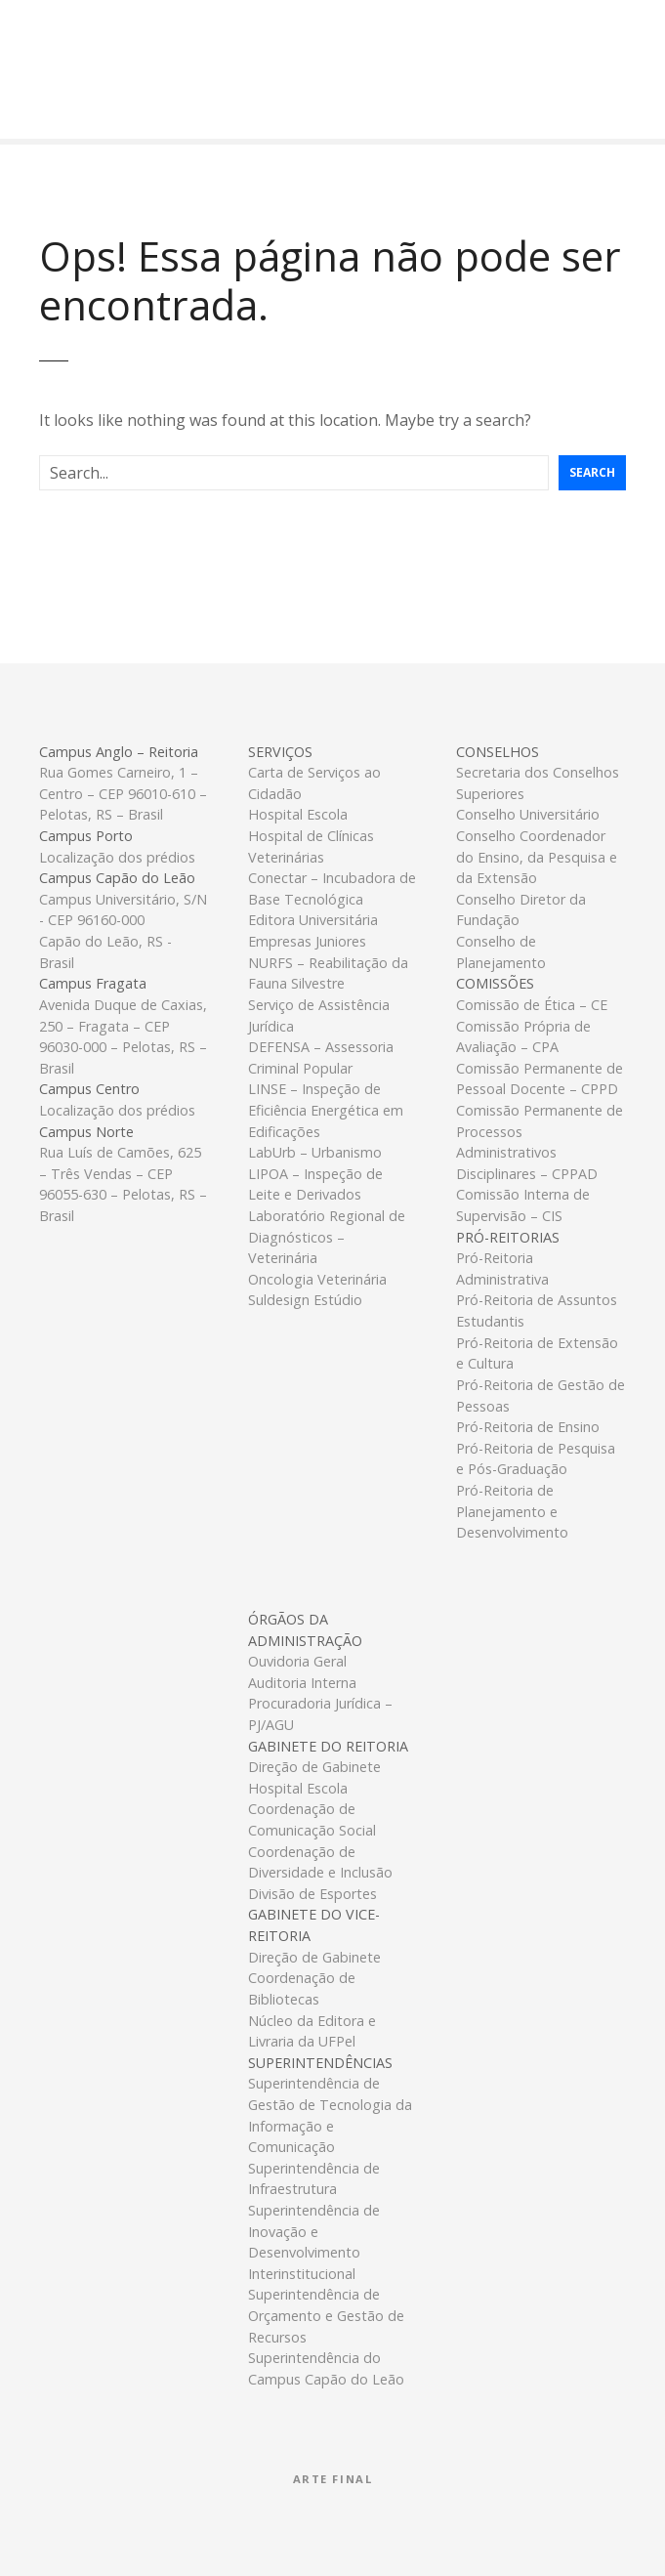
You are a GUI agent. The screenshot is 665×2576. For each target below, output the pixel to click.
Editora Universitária (313, 919)
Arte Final (333, 2478)
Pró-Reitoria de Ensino (528, 1426)
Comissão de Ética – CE (531, 1004)
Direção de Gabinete (314, 1766)
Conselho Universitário (528, 814)
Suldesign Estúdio (305, 1299)
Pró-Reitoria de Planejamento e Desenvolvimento (512, 1511)
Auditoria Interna (302, 1682)
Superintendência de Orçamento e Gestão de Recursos (326, 2315)
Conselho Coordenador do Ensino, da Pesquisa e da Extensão (536, 856)
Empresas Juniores (307, 941)
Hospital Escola (298, 814)
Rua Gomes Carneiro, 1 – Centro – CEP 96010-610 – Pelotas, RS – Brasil (123, 793)
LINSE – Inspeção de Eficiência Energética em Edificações (325, 1109)
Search (592, 472)
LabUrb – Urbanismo (315, 1152)
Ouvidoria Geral (297, 1661)
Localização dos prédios (117, 857)
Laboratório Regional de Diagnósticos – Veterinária (326, 1236)
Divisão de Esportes (312, 1893)
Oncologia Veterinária (317, 1279)
